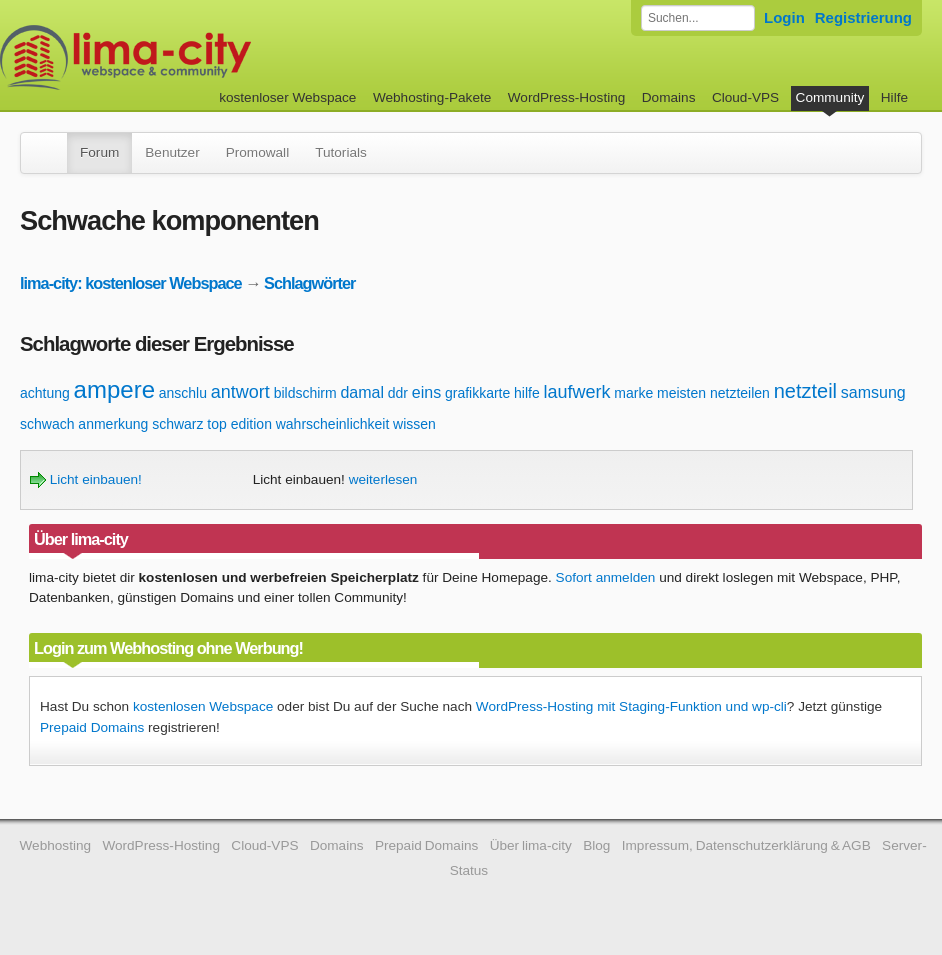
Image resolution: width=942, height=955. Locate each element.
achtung (45, 393)
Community (830, 97)
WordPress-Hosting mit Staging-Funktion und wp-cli (631, 706)
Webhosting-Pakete (432, 97)
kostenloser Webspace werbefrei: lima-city (200, 57)
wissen (414, 424)
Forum (99, 152)
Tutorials (341, 152)
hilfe (527, 393)
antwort (240, 392)
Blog (596, 845)
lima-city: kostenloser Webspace (131, 283)
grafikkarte (477, 393)
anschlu (183, 393)
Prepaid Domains (92, 727)
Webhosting (56, 845)
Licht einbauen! (86, 479)
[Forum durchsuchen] (698, 18)
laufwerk (577, 392)
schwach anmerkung (84, 424)
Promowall (257, 152)
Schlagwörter (309, 283)
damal (362, 392)
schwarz (177, 424)
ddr (398, 393)
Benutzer (172, 152)
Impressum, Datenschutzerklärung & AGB (746, 845)
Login (784, 17)
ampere (114, 389)
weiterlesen (383, 479)
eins (426, 392)
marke (633, 393)
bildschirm (305, 393)
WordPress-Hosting (567, 97)
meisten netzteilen (713, 393)
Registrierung (863, 17)
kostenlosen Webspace (203, 706)
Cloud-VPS (745, 97)
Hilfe (894, 97)
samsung (873, 392)
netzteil (805, 391)
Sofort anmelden (606, 577)
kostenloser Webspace (287, 97)
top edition (239, 424)
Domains (669, 97)
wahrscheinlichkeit (333, 424)
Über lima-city (531, 845)
